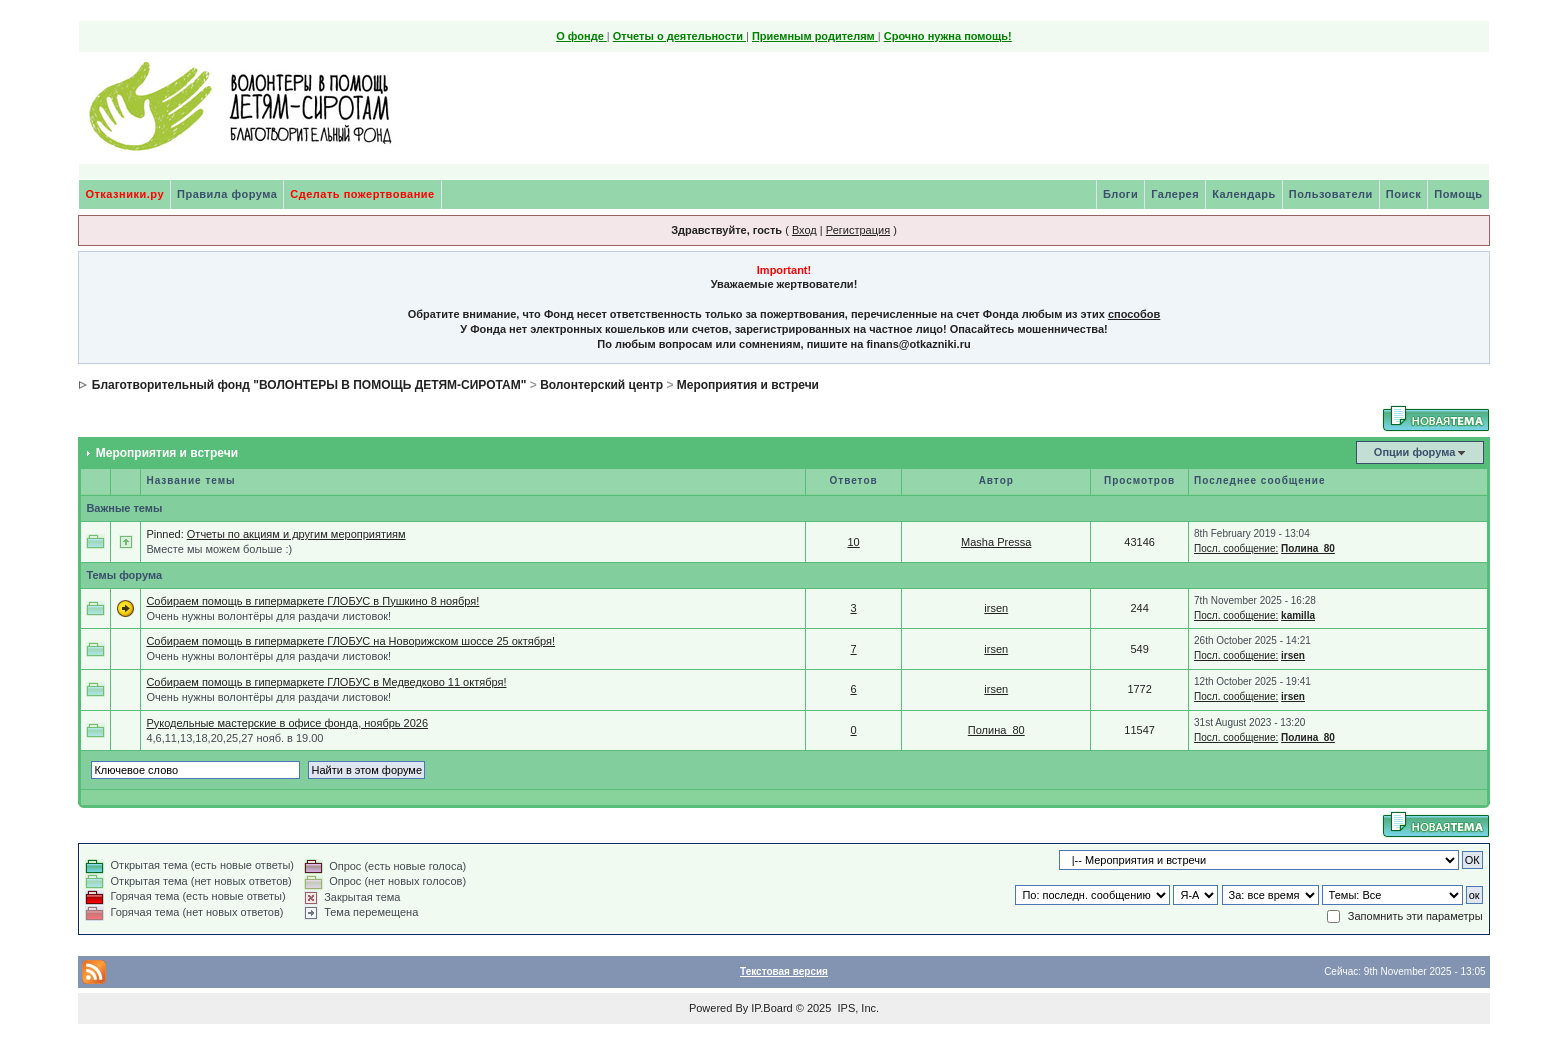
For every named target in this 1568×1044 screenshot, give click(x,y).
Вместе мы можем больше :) (219, 549)
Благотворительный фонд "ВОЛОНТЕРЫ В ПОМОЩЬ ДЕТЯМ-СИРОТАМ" (309, 385)
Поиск (1404, 194)
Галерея (1175, 194)
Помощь (1458, 194)
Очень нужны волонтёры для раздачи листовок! (268, 616)
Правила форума (227, 194)
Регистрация (858, 230)
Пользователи (1331, 194)
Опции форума (1414, 452)
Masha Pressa (996, 542)
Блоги (1120, 194)
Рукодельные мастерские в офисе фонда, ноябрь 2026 (287, 723)
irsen (996, 608)
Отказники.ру (124, 194)
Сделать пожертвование (362, 194)
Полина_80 (1308, 548)
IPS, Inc (856, 1008)
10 (853, 542)
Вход (804, 230)
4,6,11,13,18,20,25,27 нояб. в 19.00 (234, 738)
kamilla (1298, 615)
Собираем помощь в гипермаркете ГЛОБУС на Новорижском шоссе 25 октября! (350, 641)
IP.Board (771, 1008)
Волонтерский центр (601, 385)
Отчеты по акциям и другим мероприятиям (296, 534)
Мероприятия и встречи (748, 385)
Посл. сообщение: (1236, 548)
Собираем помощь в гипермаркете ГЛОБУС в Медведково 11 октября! (326, 682)
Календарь (1244, 194)
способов (1134, 314)
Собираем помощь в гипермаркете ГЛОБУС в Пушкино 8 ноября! (312, 601)
